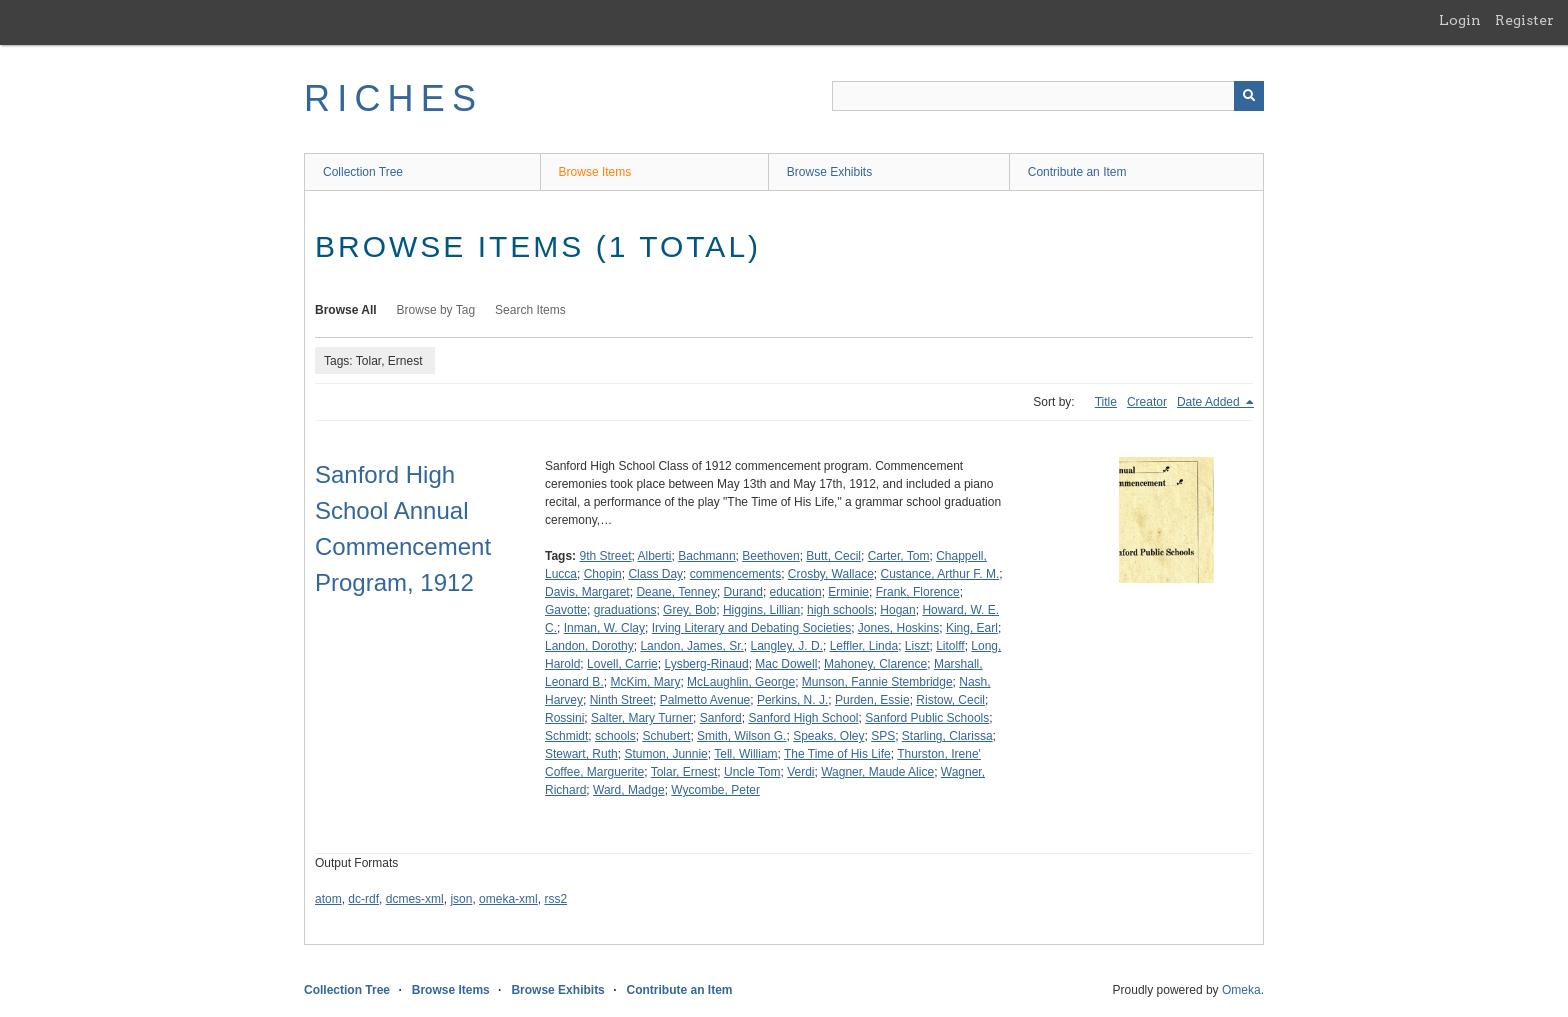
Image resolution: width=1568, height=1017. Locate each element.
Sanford (721, 718)
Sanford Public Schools (927, 718)
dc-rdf (363, 899)
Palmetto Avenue (705, 700)
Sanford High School (803, 718)
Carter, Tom (899, 556)
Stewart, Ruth (581, 754)
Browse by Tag (436, 310)
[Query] (1048, 96)
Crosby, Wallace (831, 574)
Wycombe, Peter (715, 790)
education (796, 592)
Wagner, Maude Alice (877, 772)
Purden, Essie (872, 700)
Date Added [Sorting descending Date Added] (1210, 402)
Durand (743, 592)
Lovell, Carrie (622, 664)
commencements (735, 574)
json (461, 899)
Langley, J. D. (786, 646)
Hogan (897, 610)
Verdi (800, 772)
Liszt (917, 646)
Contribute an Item (1077, 172)
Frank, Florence (918, 592)
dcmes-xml (415, 899)
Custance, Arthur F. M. (940, 574)
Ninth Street (621, 700)
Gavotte (566, 610)
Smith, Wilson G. (741, 736)
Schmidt (566, 736)
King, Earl (972, 628)
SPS (883, 736)
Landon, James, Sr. (691, 646)
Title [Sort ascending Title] (1106, 402)
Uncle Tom (752, 772)
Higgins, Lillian (761, 610)
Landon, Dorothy (589, 646)
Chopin (603, 574)
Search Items (530, 310)
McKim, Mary (645, 682)
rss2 (555, 899)
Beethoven (770, 556)
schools (615, 736)
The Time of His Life (837, 754)
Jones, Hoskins (898, 628)
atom (328, 899)
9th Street (605, 556)
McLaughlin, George (741, 682)
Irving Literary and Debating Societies (751, 628)
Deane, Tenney (676, 592)
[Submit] (1249, 96)
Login (1460, 20)
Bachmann (706, 556)
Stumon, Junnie (665, 754)
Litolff (950, 646)
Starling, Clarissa (947, 736)
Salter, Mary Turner (642, 718)
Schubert (666, 736)
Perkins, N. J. (792, 700)
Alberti (655, 556)
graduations (625, 610)
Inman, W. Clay (604, 628)
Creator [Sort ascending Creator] (1147, 402)
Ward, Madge (629, 790)
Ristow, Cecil (950, 700)
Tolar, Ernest (684, 772)
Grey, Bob (689, 610)
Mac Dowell (786, 664)
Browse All (346, 310)
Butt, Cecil (833, 556)
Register (1524, 20)
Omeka (1241, 990)
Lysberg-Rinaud (706, 664)
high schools (840, 610)
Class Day (655, 574)
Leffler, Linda (864, 646)
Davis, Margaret (587, 592)
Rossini (564, 718)
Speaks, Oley (828, 736)
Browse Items (595, 172)
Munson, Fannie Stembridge (877, 682)
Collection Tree (363, 172)
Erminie (848, 592)
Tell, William (745, 754)
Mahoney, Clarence (875, 664)
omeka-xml (508, 899)
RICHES (393, 98)
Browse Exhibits (829, 172)
